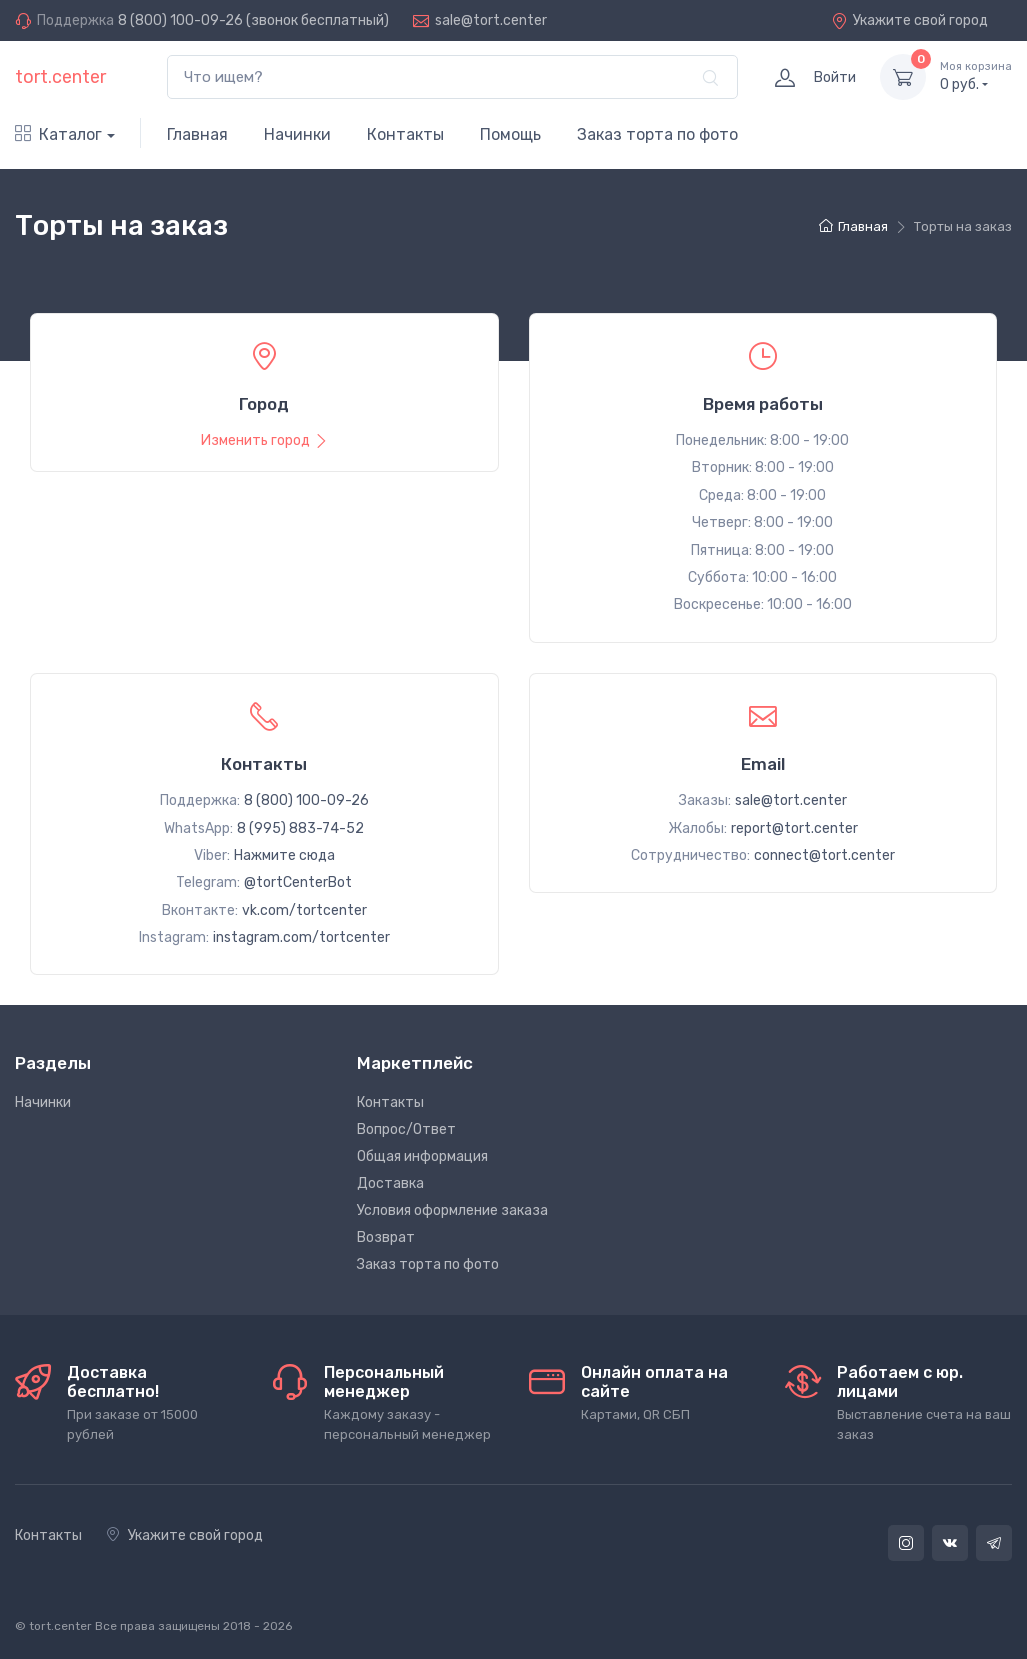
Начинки (297, 134)
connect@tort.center (824, 855)
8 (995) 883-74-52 (300, 828)
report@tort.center (794, 828)
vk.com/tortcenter (304, 910)
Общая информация (422, 1156)
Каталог (58, 134)
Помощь (510, 134)
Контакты (405, 134)
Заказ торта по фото (657, 134)
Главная (197, 134)
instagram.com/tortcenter (301, 937)
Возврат (386, 1237)
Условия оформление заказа (452, 1210)
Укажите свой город (909, 20)
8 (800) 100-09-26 (180, 20)
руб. (976, 76)
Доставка (390, 1183)
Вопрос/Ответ (406, 1129)
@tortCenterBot (298, 882)
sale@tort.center (491, 20)
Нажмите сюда (284, 855)
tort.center (60, 77)
